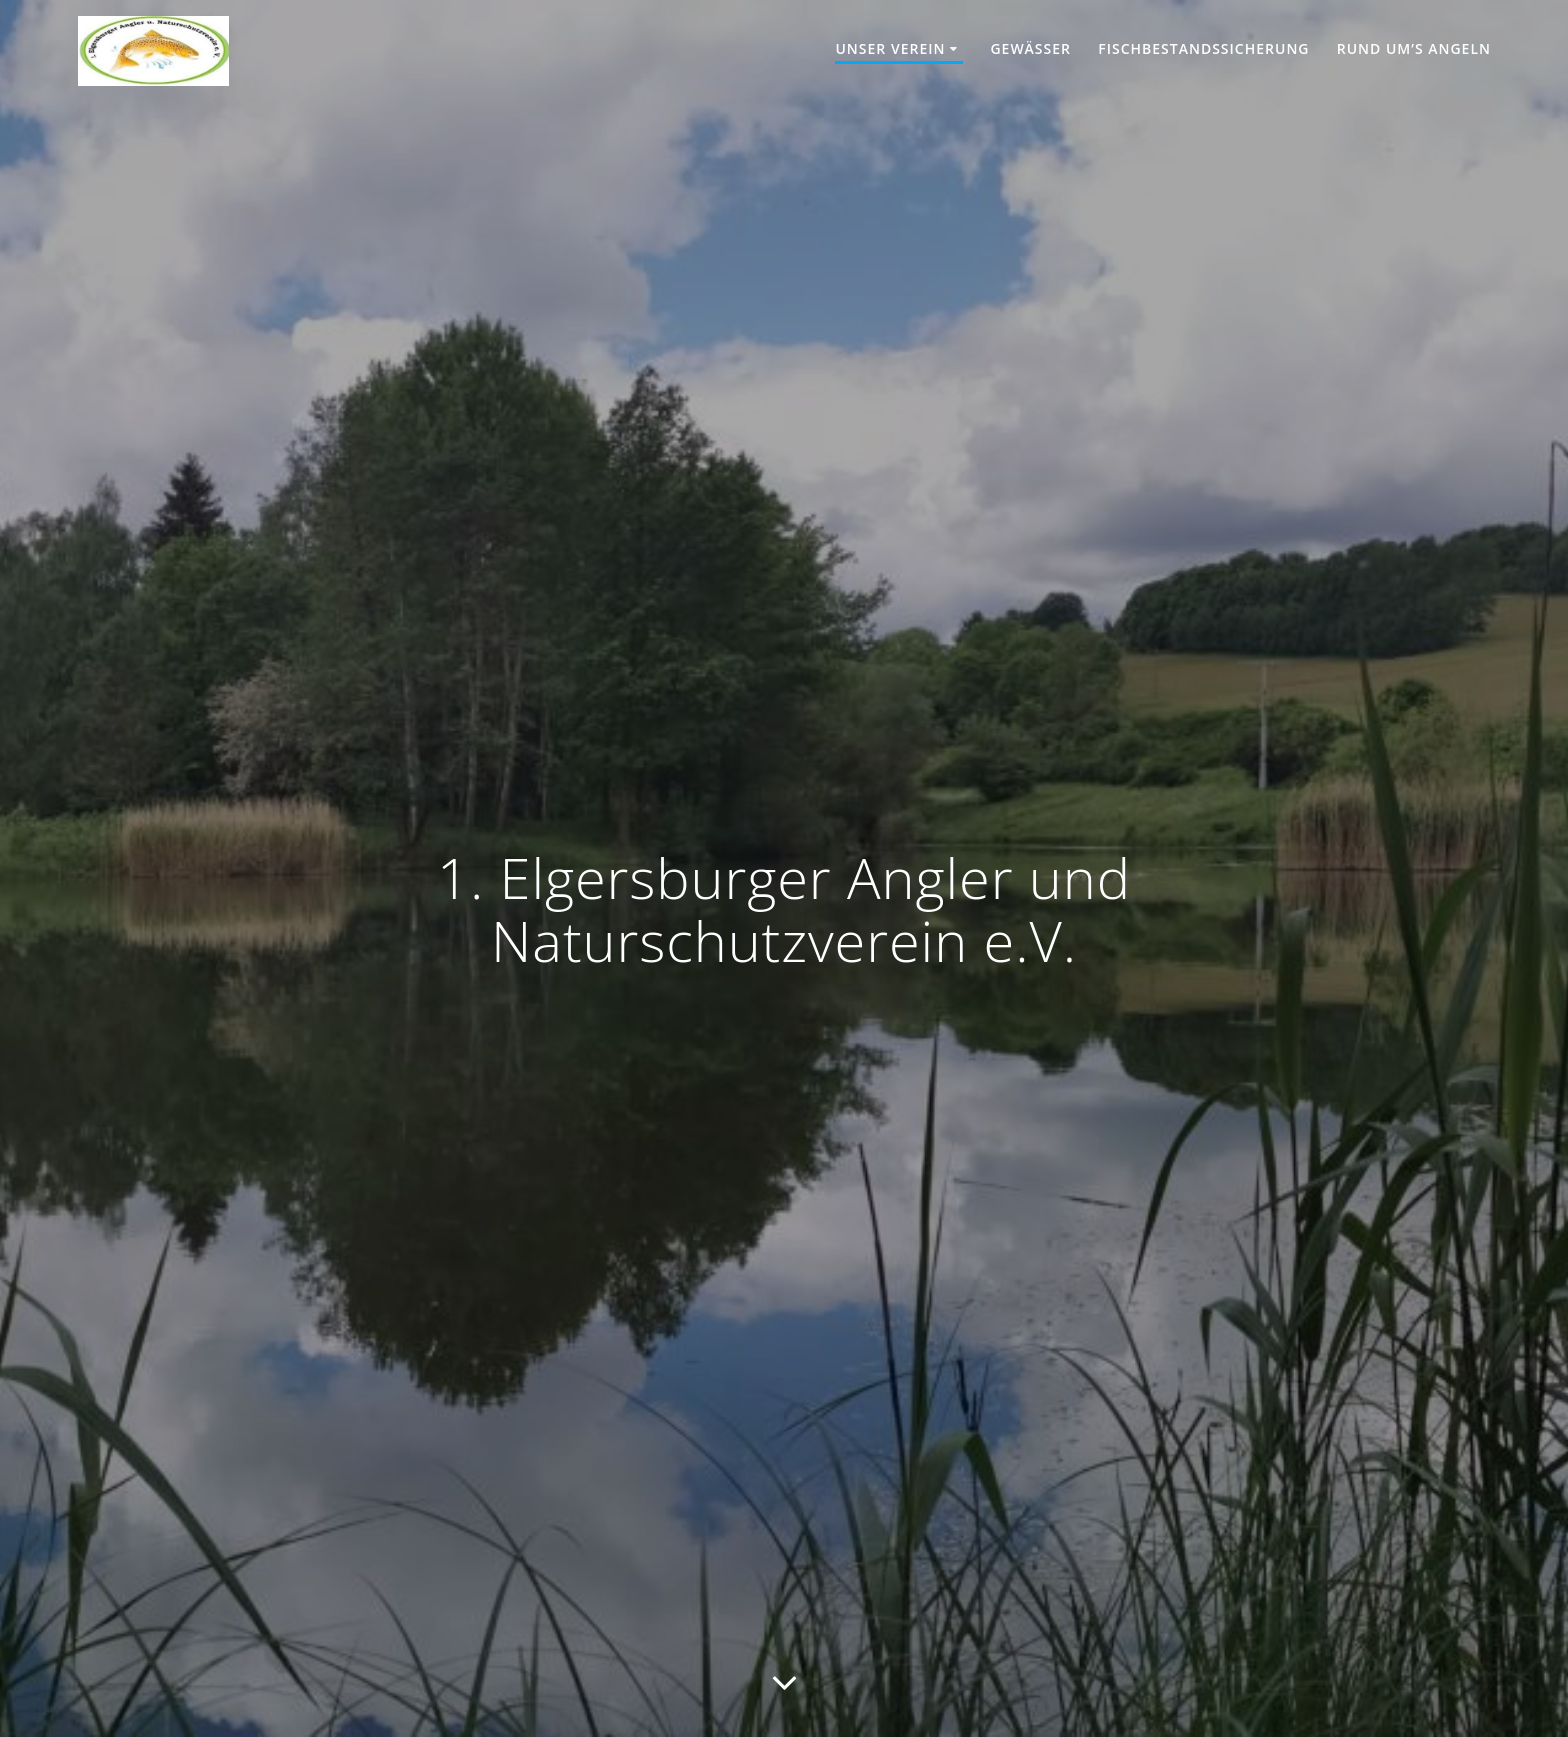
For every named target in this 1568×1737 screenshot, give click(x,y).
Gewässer (1030, 48)
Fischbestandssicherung (1203, 48)
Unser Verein (890, 48)
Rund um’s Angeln (1414, 48)
